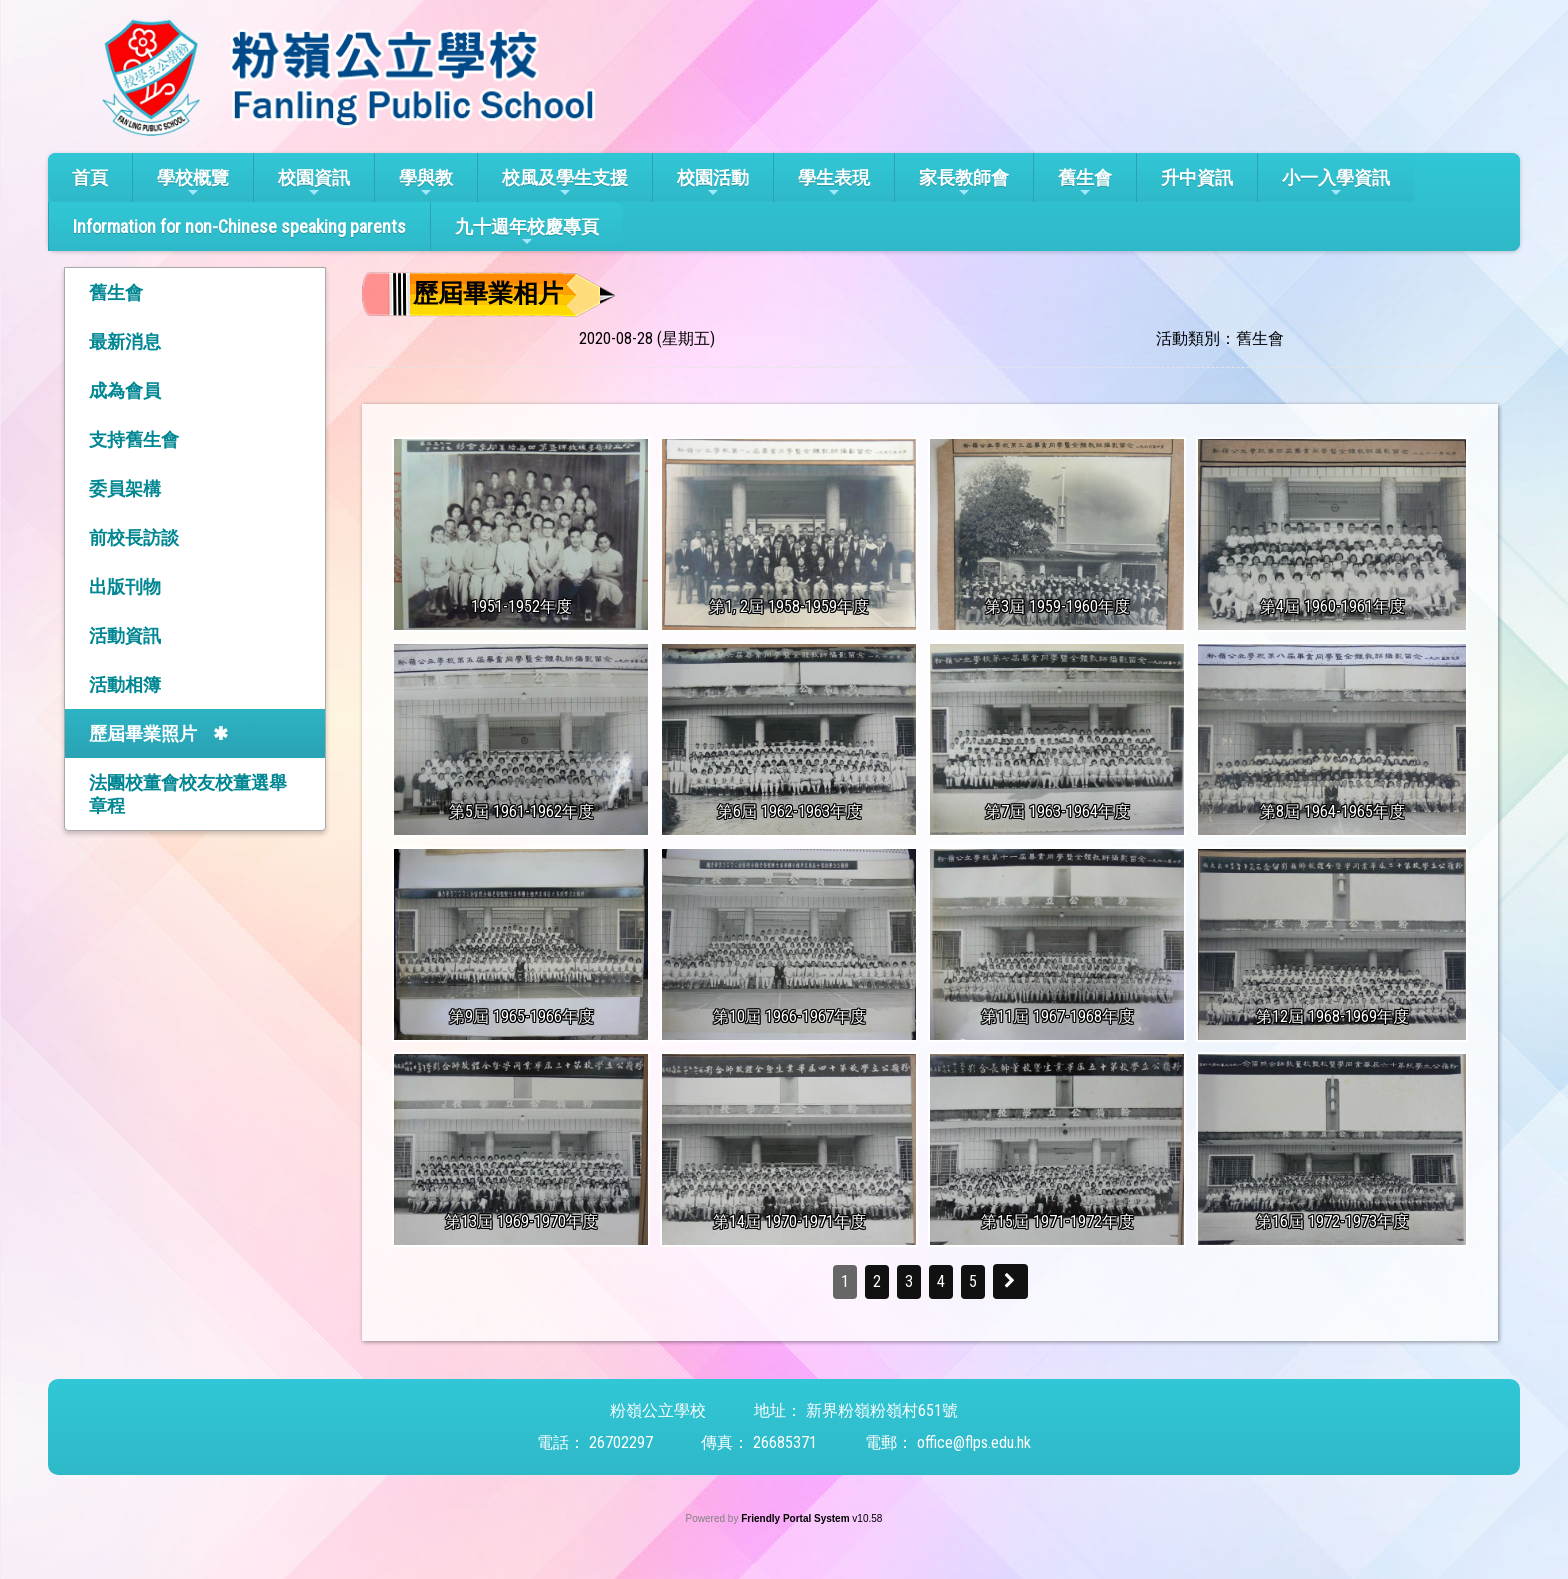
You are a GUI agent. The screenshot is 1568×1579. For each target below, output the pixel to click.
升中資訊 (1197, 177)
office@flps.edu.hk (974, 1442)
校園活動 (713, 183)
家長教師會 (964, 183)
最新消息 (125, 341)
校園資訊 (314, 183)
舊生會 (1085, 183)
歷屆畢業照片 (143, 733)
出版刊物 (125, 586)
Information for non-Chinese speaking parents (239, 226)
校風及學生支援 (565, 183)
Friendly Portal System (796, 1518)
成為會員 (125, 390)
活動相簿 (125, 684)
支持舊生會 (134, 439)
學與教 (426, 183)
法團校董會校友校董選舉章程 (188, 794)
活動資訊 (125, 635)
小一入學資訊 (1336, 183)
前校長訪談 (134, 537)
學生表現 (834, 183)
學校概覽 (193, 183)
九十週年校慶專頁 (527, 232)
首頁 (90, 177)
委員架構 (125, 488)
